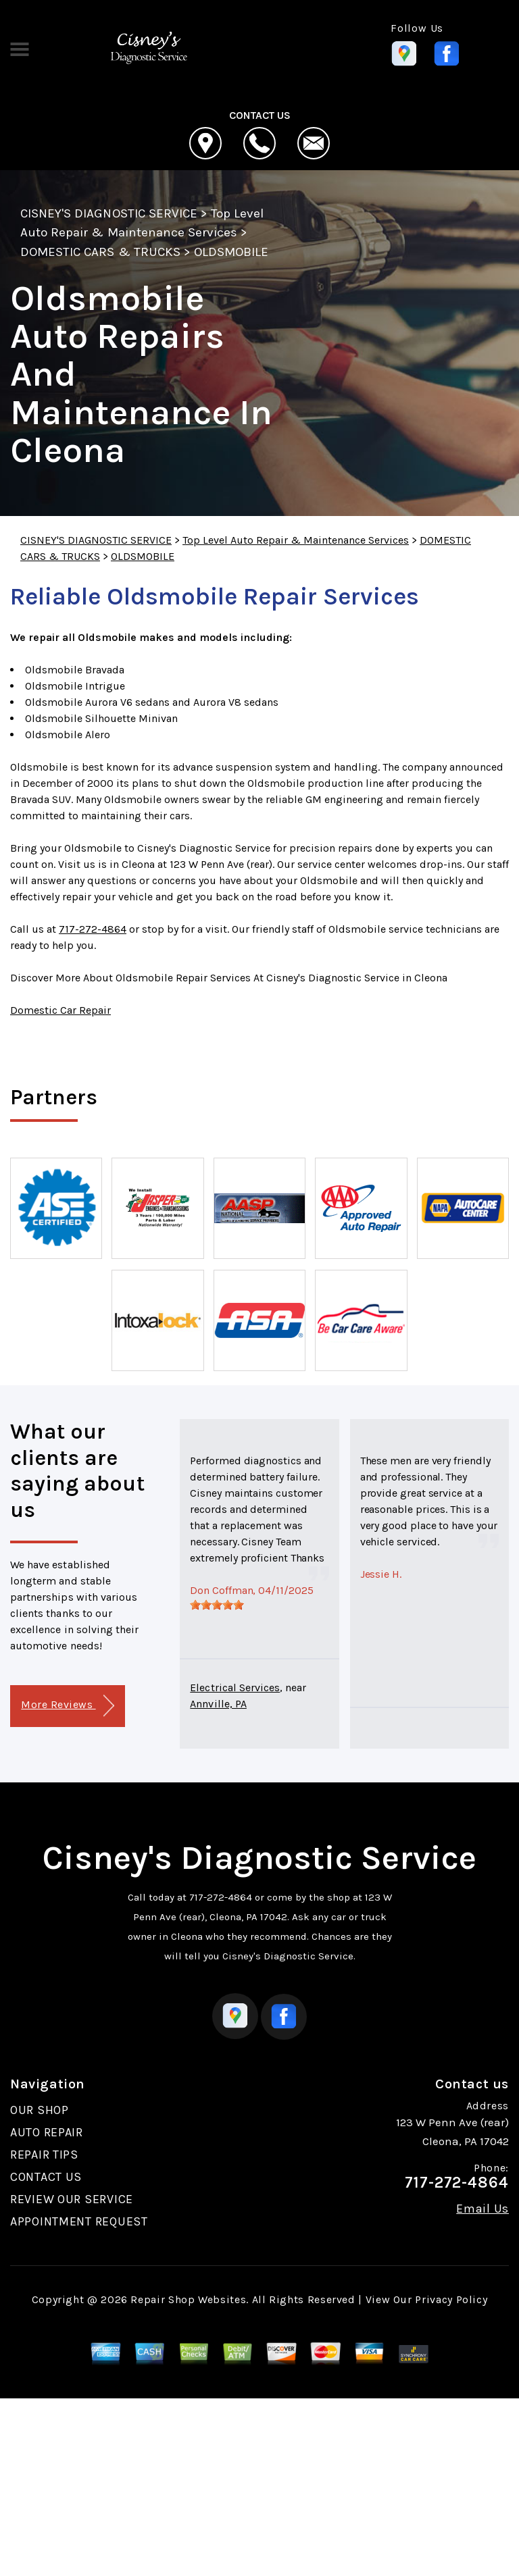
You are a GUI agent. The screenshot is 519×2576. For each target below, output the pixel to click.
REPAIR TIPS (44, 2154)
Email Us (482, 2209)
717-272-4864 (92, 929)
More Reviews (67, 1706)
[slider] (217, 1604)
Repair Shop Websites (188, 2299)
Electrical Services (235, 1687)
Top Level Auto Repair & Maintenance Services (295, 540)
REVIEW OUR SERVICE (71, 2199)
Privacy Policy (451, 2299)
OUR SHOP (39, 2110)
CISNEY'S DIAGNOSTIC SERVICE (108, 213)
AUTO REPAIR (46, 2132)
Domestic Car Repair (60, 1010)
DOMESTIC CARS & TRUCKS (100, 251)
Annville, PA (218, 1703)
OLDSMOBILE (231, 251)
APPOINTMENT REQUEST (79, 2221)
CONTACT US (46, 2176)
